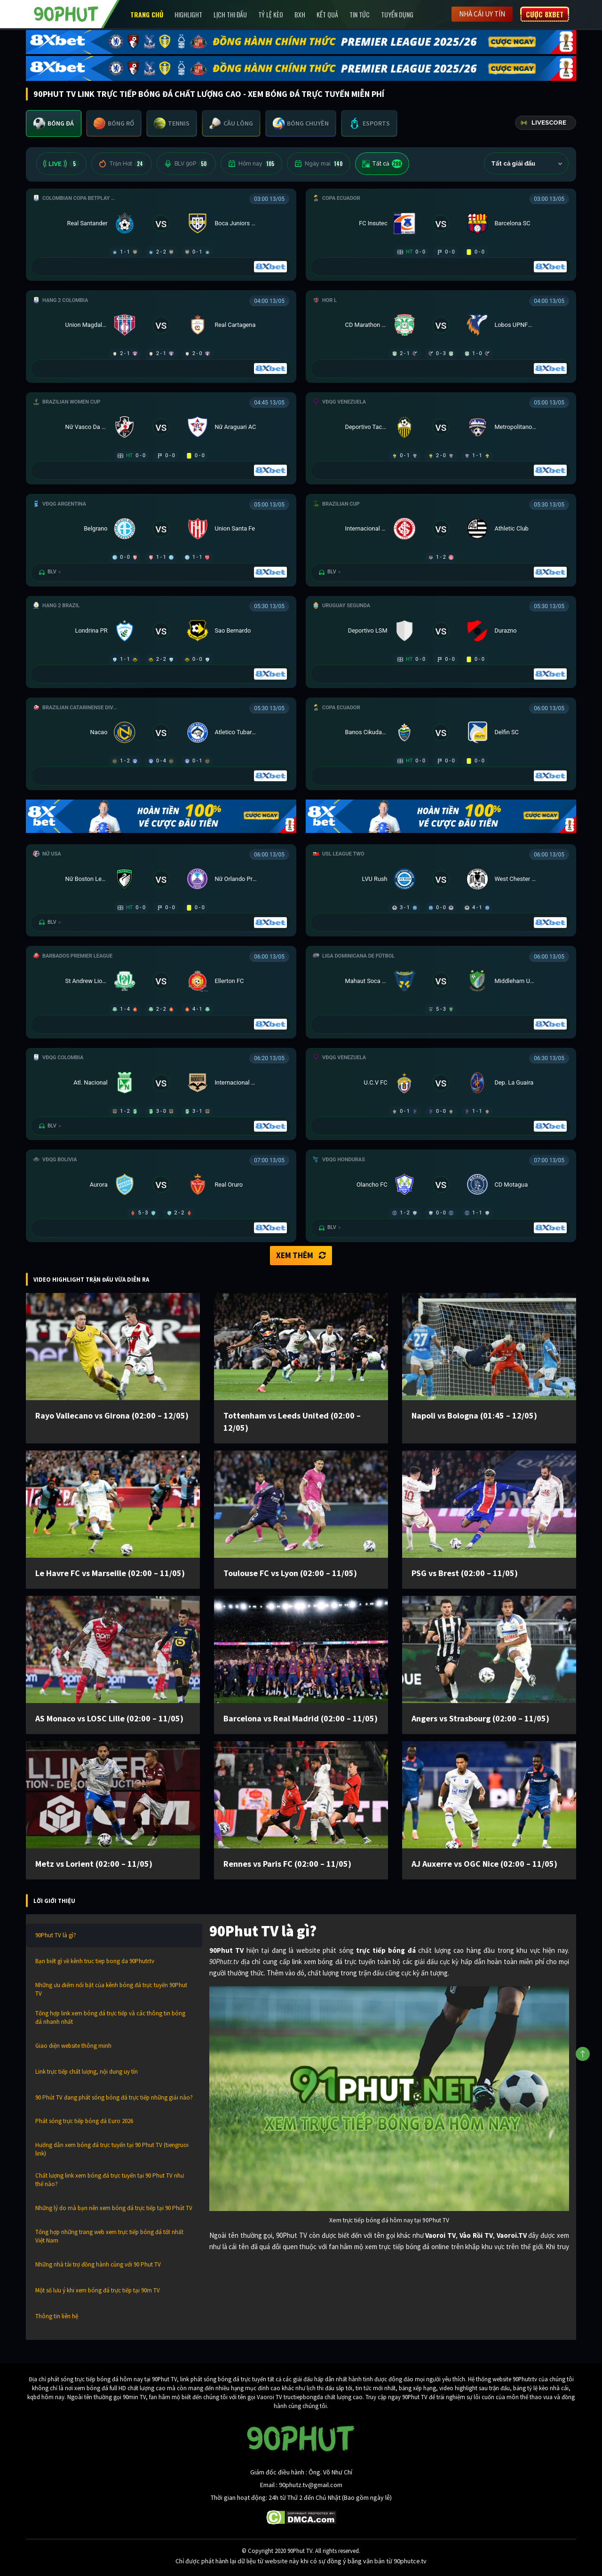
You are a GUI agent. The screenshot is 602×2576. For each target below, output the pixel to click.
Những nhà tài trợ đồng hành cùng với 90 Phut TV (98, 2264)
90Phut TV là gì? (55, 1935)
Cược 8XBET (544, 14)
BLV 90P (186, 163)
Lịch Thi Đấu (230, 14)
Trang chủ (146, 14)
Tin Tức (359, 14)
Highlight (188, 14)
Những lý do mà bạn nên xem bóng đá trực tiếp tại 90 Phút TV (113, 2208)
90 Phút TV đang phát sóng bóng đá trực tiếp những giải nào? (114, 2097)
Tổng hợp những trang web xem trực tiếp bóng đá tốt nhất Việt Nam (109, 2236)
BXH (299, 14)
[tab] (53, 123)
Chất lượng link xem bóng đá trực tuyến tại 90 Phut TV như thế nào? (109, 2180)
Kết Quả (327, 14)
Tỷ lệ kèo (270, 14)
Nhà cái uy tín (482, 13)
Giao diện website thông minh (73, 2046)
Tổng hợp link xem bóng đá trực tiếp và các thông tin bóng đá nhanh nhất (110, 2017)
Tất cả (382, 163)
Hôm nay (251, 163)
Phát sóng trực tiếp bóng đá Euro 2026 (84, 2121)
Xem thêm (301, 1255)
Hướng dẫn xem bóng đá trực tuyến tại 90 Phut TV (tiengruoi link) (112, 2149)
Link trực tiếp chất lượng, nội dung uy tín (86, 2072)
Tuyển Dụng (397, 14)
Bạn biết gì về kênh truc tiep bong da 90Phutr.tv (94, 1961)
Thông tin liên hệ (56, 2316)
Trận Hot (121, 163)
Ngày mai (318, 163)
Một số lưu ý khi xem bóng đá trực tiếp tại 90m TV (97, 2290)
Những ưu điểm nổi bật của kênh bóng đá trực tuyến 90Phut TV (111, 1989)
